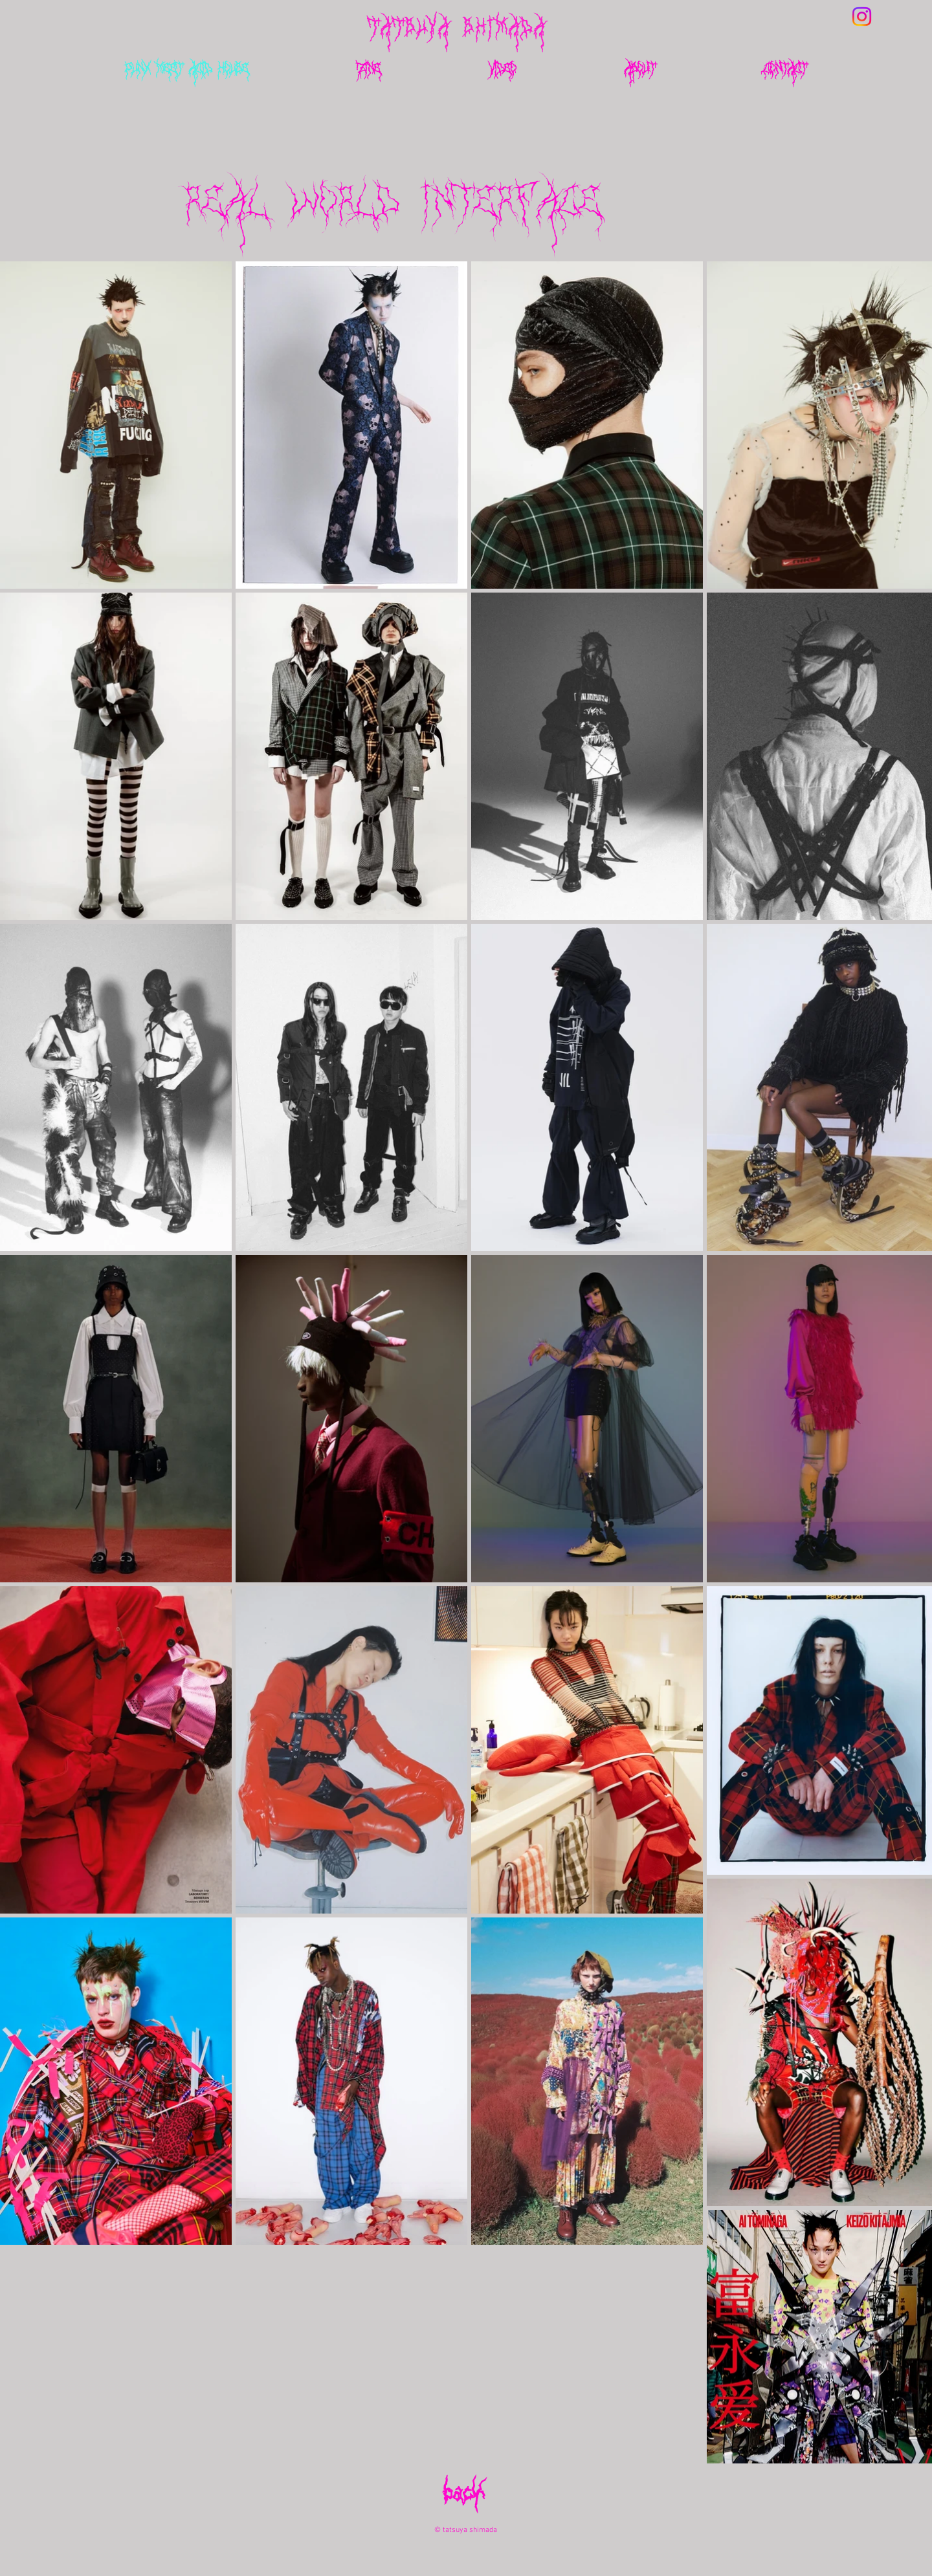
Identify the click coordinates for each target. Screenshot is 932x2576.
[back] (464, 2502)
